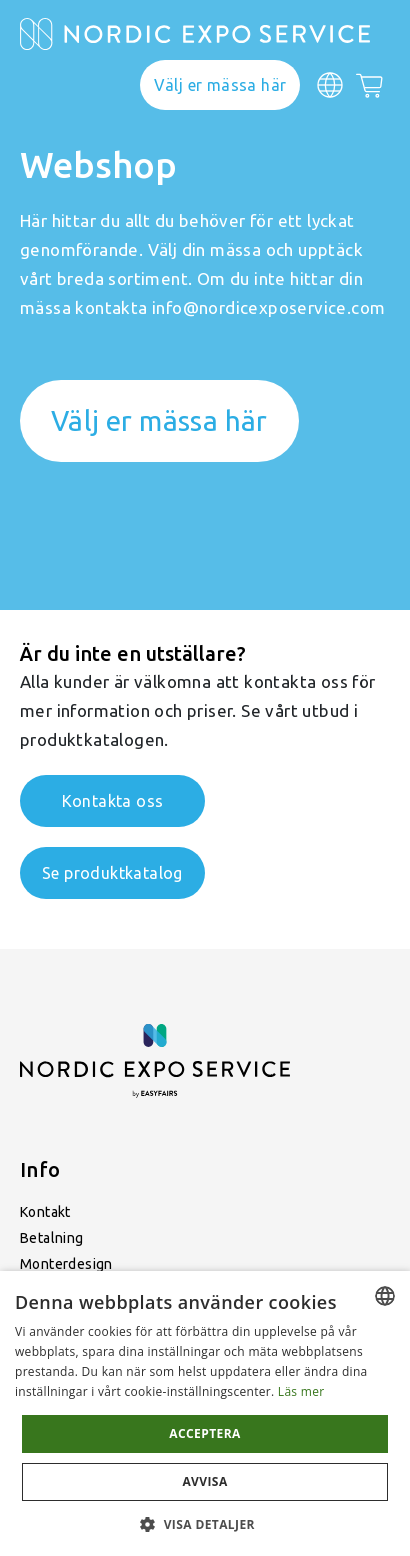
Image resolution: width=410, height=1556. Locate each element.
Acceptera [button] (204, 1433)
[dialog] (205, 1413)
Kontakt (45, 1212)
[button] (205, 1523)
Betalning (52, 1238)
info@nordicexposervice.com (268, 307)
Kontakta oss (113, 801)
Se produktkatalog (112, 873)
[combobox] (385, 1296)
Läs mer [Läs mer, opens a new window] (301, 1391)
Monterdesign (66, 1264)
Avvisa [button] (204, 1481)
